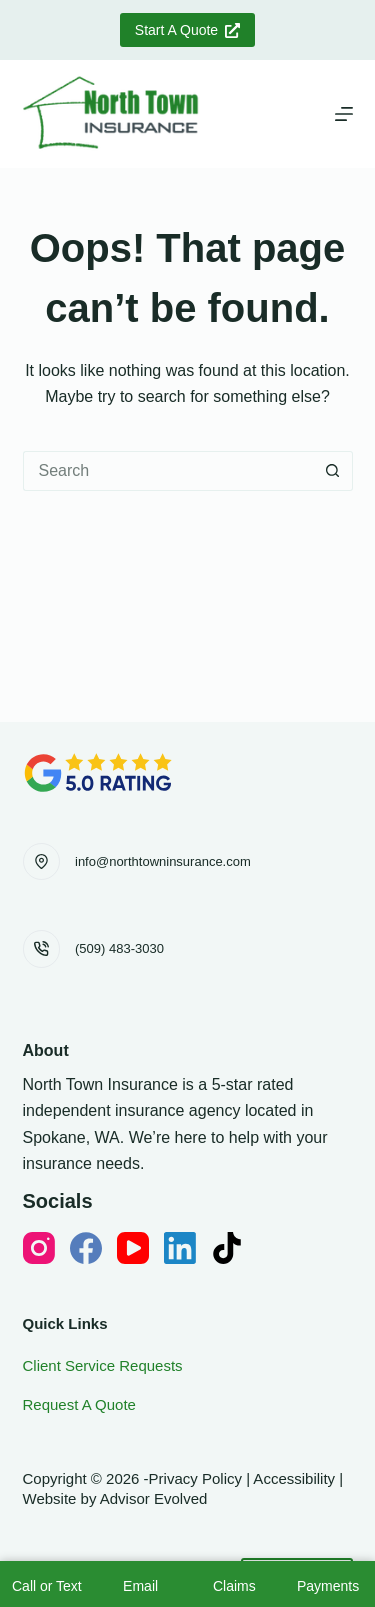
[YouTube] (133, 1248)
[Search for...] (168, 471)
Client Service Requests (103, 1365)
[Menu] (344, 114)
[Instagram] (39, 1248)
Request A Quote (79, 1404)
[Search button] (333, 471)
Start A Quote (187, 30)
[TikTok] (227, 1248)
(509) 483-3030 (119, 948)
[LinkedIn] (180, 1248)
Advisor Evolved (154, 1498)
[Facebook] (86, 1248)
